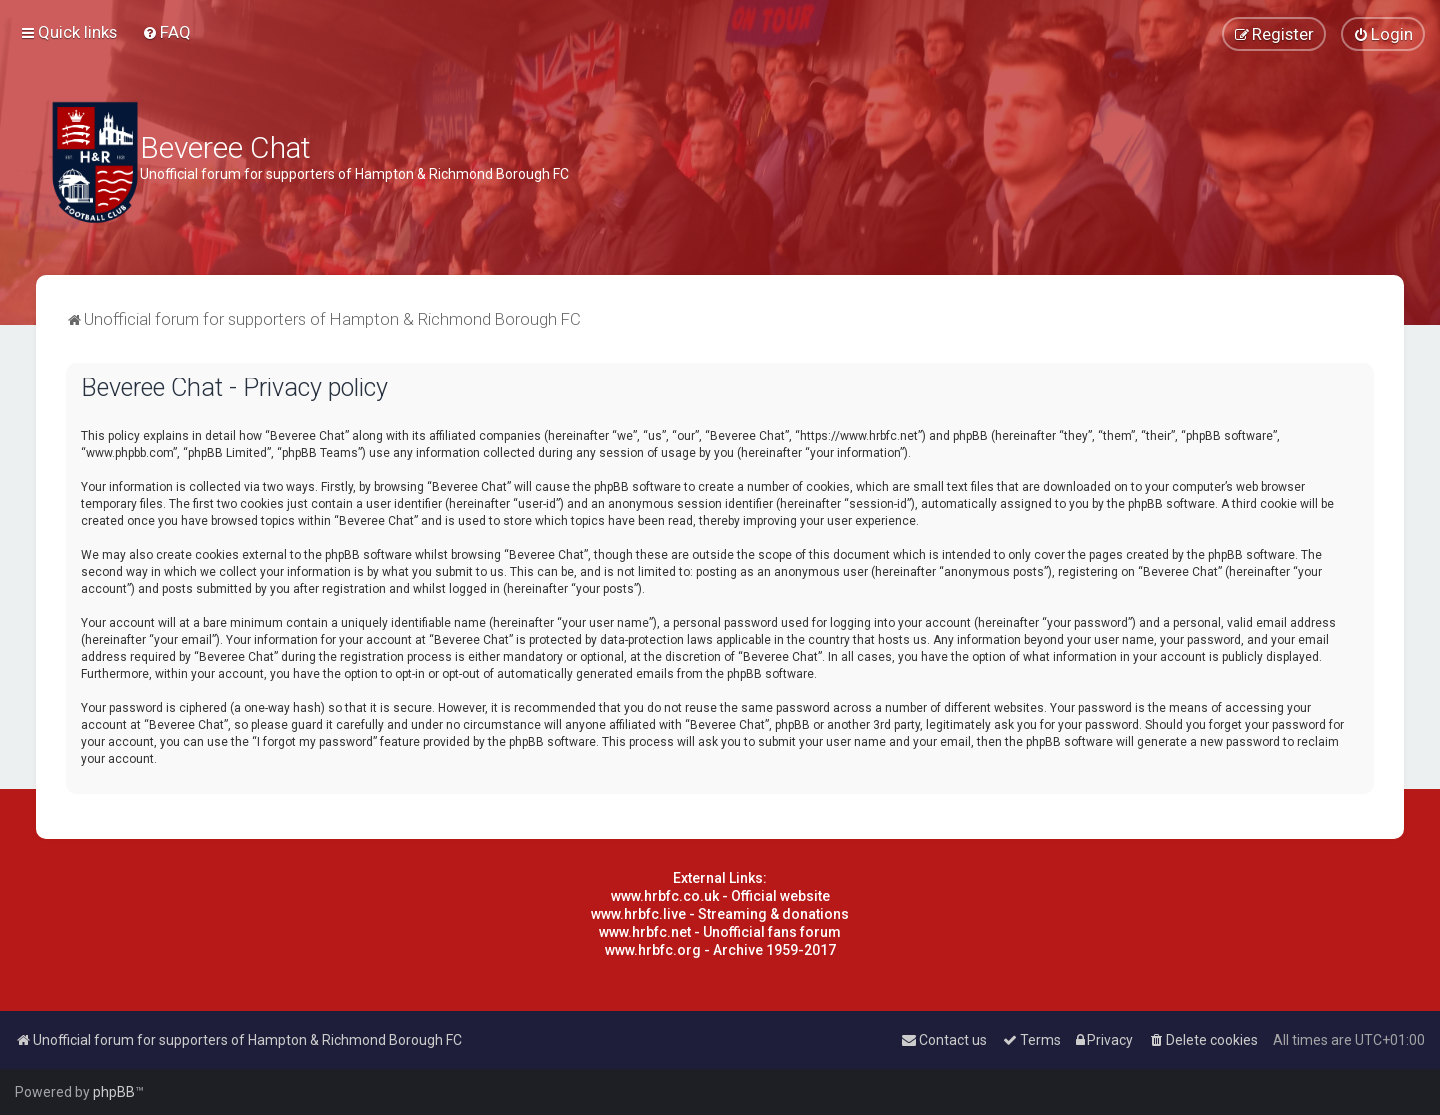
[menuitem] (166, 32)
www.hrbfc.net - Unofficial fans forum (720, 932)
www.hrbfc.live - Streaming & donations (720, 914)
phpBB (114, 1092)
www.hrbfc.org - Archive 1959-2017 (720, 950)
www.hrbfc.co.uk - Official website (720, 896)
